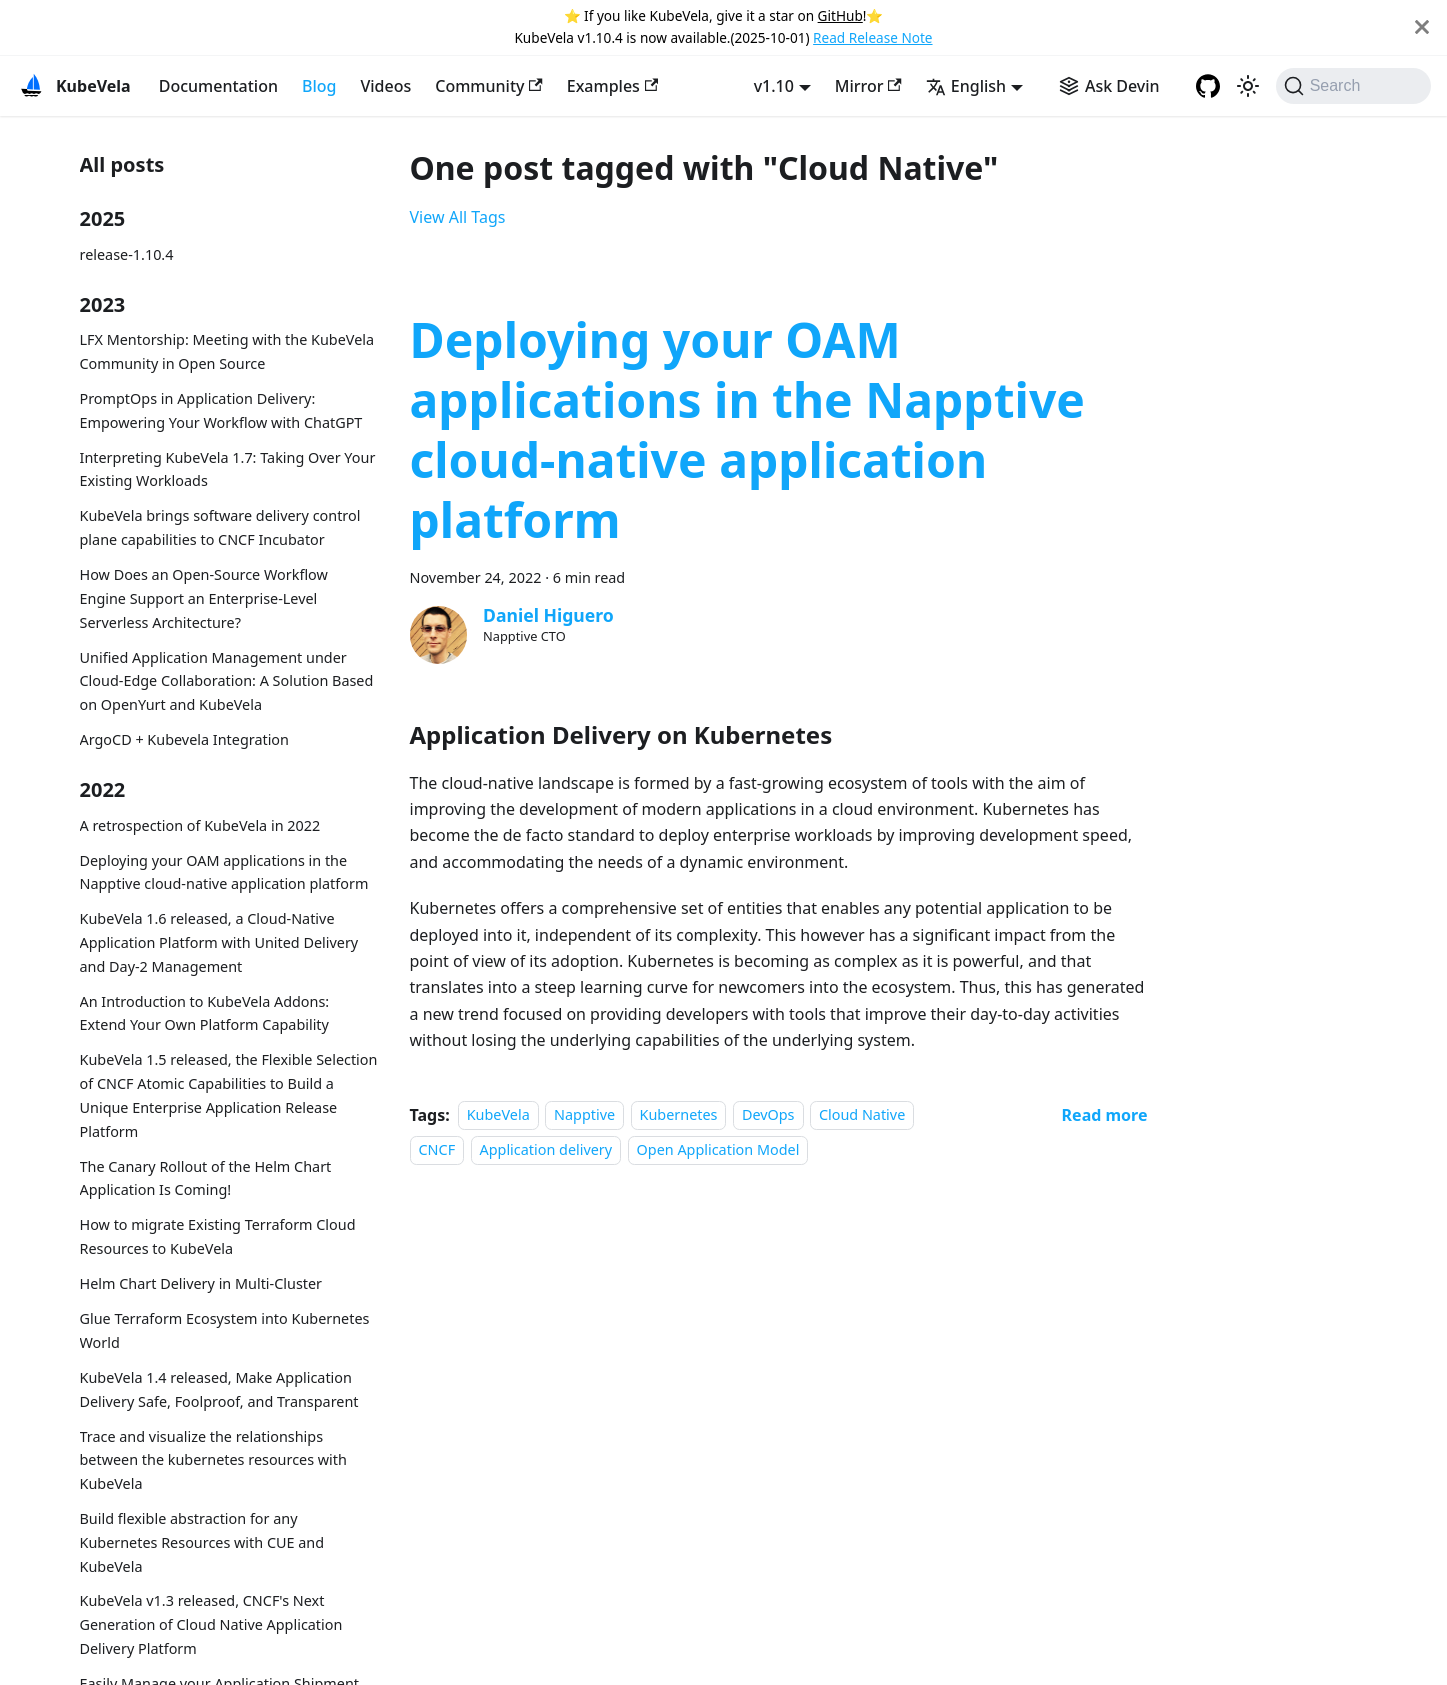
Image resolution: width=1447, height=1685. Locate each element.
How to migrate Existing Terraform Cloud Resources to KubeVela (218, 1236)
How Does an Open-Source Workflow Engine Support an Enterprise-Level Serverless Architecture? (204, 598)
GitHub (840, 15)
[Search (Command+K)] (1353, 86)
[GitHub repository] (1208, 86)
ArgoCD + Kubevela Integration (184, 739)
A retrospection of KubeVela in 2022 (200, 825)
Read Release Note (872, 37)
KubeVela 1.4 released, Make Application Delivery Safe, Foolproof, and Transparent (219, 1389)
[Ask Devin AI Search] (1109, 86)
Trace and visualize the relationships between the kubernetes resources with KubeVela (213, 1460)
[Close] (1422, 27)
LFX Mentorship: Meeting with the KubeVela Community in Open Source (227, 351)
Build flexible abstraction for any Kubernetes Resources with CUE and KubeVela (202, 1542)
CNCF (437, 1149)
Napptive (584, 1115)
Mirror (868, 86)
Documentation (218, 86)
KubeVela (498, 1115)
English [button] (966, 86)
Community (489, 86)
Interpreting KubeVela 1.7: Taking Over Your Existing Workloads (228, 469)
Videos (385, 86)
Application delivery (546, 1149)
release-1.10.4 (127, 254)
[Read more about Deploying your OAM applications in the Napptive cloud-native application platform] (1105, 1115)
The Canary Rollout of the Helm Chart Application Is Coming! (206, 1178)
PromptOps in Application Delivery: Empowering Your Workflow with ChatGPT (221, 410)
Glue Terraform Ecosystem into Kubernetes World (225, 1330)
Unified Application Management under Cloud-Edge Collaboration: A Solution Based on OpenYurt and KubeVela (227, 681)
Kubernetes (679, 1115)
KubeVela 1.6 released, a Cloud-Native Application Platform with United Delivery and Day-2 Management (219, 942)
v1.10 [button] (774, 86)
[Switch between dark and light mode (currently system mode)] (1248, 86)
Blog (319, 86)
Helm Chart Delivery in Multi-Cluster (201, 1283)
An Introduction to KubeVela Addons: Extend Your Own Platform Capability (205, 1013)
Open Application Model (718, 1149)
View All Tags (458, 217)
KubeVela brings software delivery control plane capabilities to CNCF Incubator (220, 527)
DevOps (768, 1115)
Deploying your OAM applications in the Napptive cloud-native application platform (224, 872)
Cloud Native (862, 1115)
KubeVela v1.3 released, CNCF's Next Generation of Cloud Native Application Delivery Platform (211, 1624)
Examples (612, 86)
